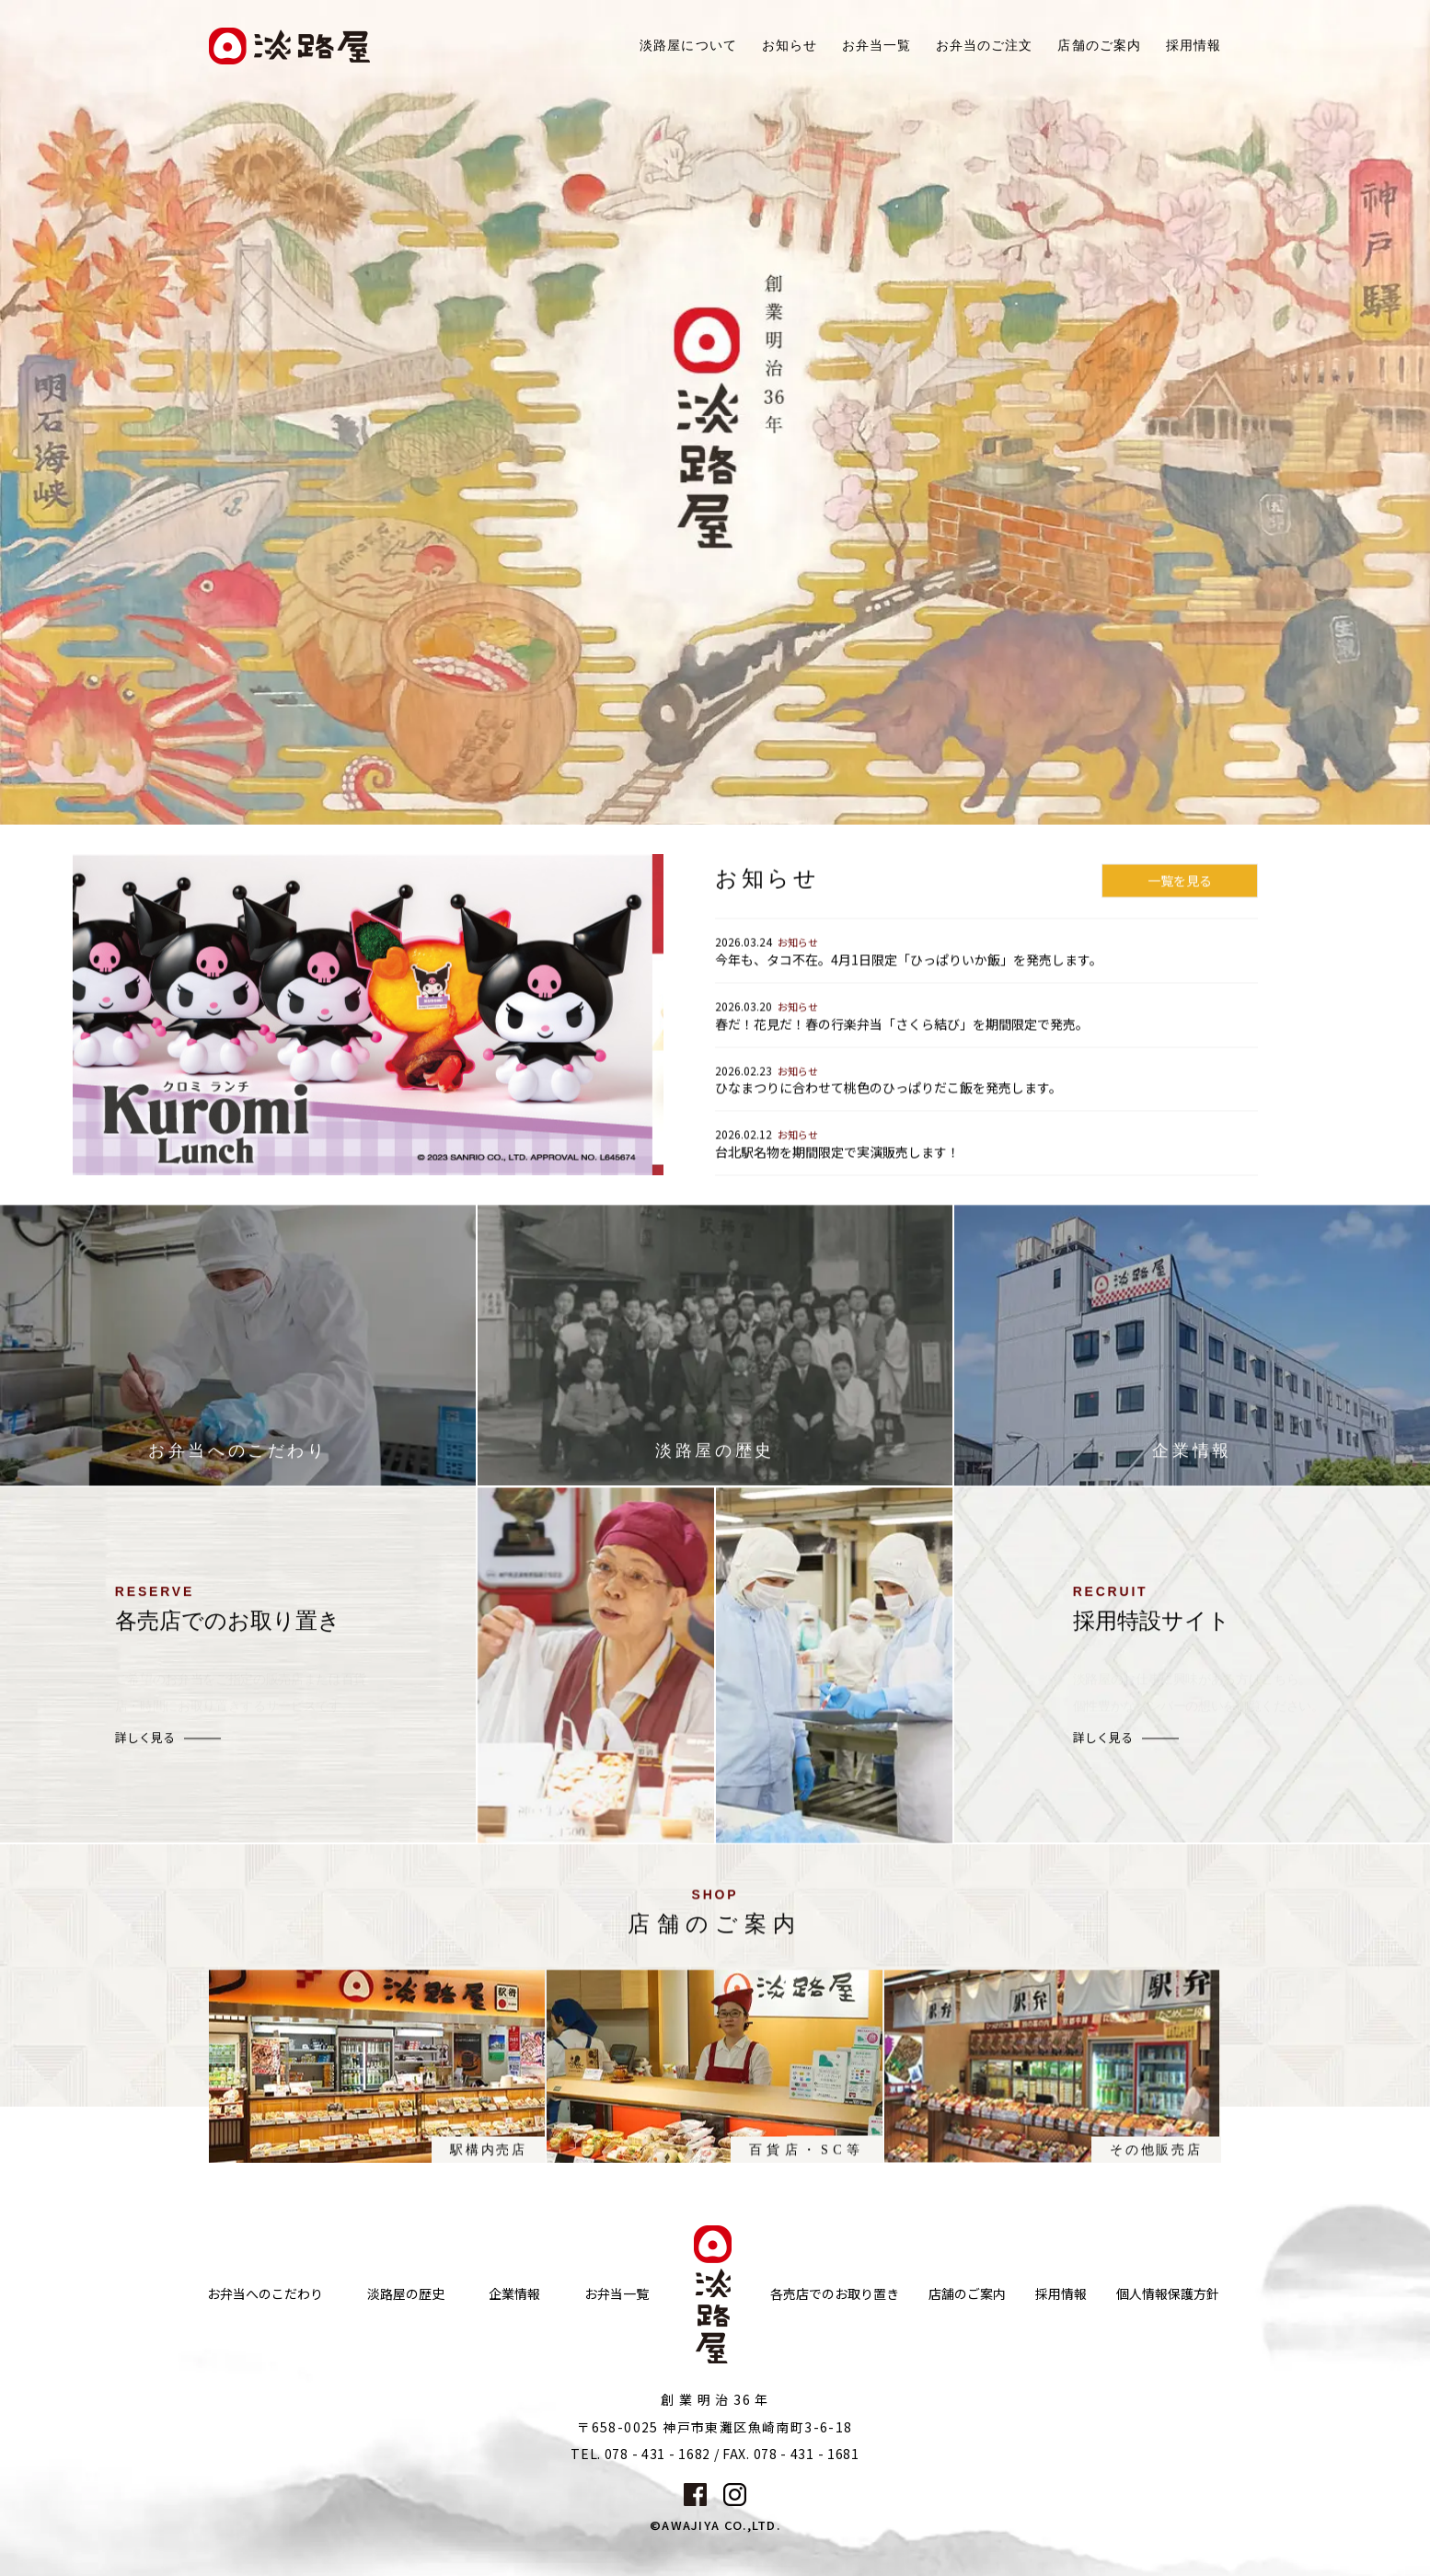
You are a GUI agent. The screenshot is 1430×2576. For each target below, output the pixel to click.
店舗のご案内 (967, 2294)
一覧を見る (1179, 897)
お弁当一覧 (876, 45)
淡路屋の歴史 (405, 2294)
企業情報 (514, 2294)
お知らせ (789, 45)
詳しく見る (145, 1756)
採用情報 (1193, 45)
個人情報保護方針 (1167, 2294)
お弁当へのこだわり (265, 2294)
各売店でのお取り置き (834, 2294)
